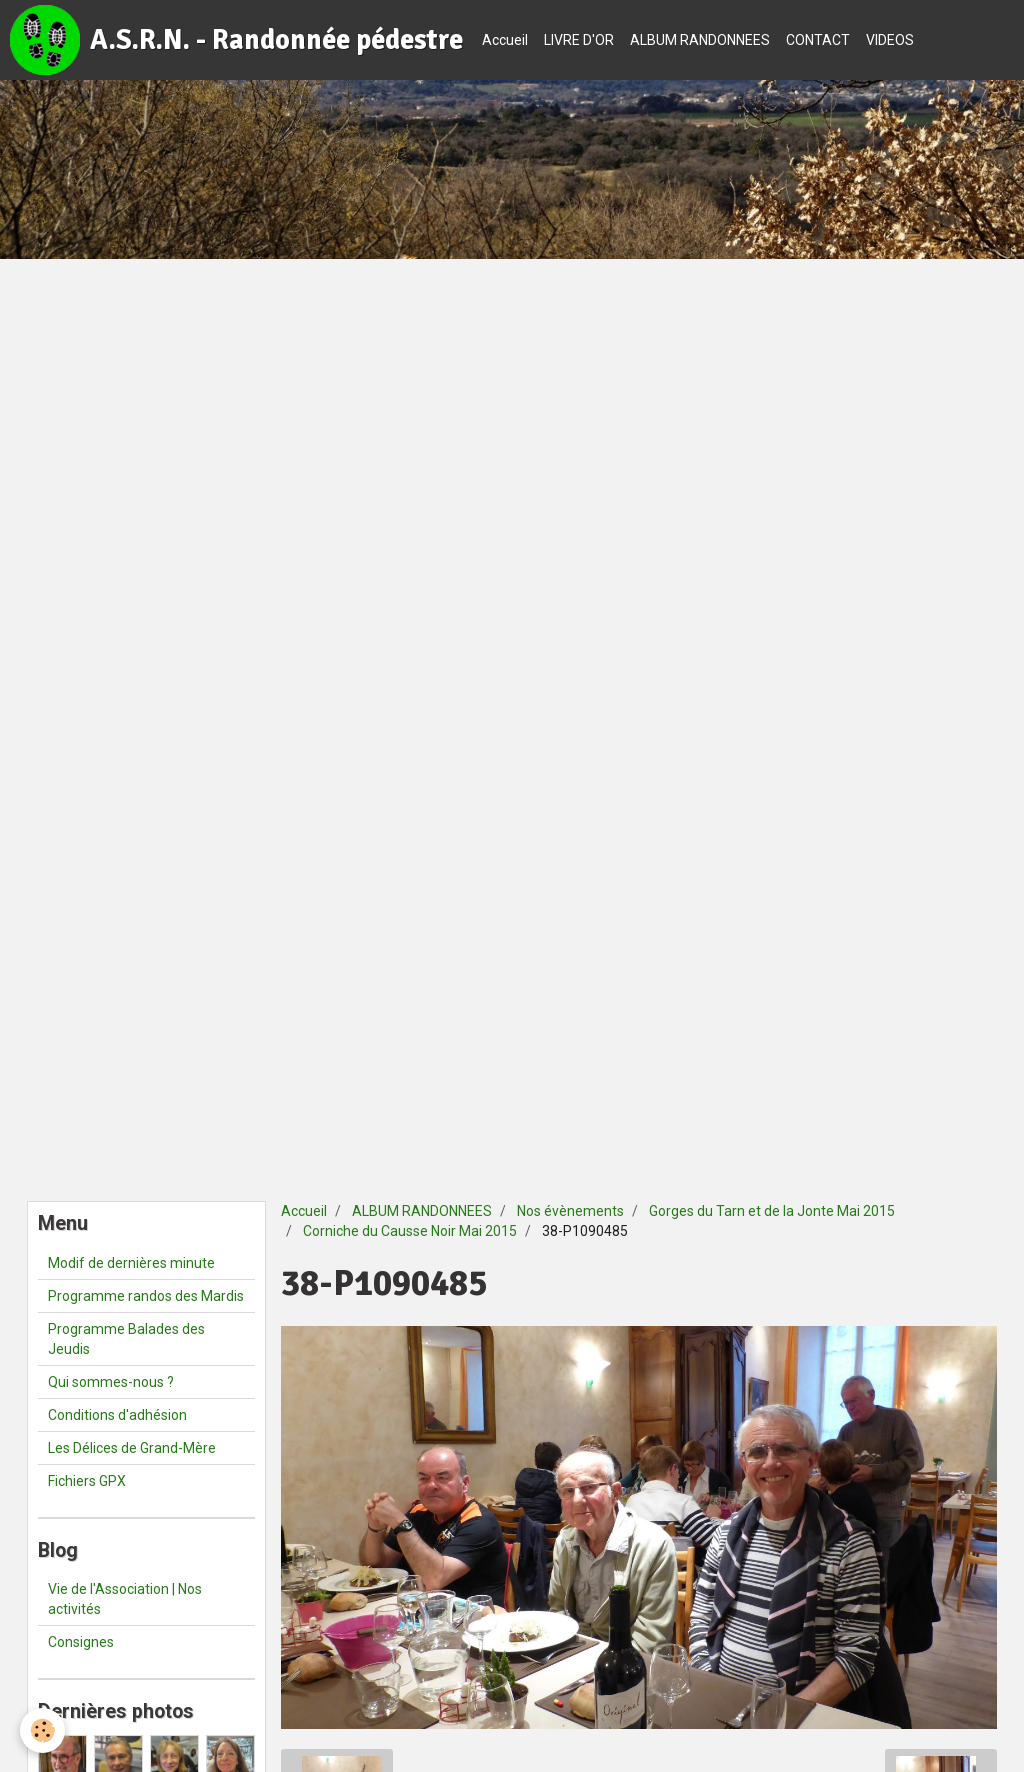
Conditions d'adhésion (117, 1415)
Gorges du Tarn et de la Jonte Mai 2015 (772, 1211)
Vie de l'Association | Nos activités (125, 1599)
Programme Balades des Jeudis (126, 1339)
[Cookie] (42, 1730)
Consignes (81, 1642)
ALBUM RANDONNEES (700, 40)
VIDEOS (890, 40)
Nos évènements (570, 1211)
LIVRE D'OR (579, 40)
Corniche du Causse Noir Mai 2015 (410, 1231)
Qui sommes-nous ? (111, 1382)
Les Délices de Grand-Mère (132, 1448)
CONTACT (818, 40)
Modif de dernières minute (131, 1263)
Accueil (505, 40)
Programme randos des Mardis (146, 1296)
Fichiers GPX (87, 1481)
